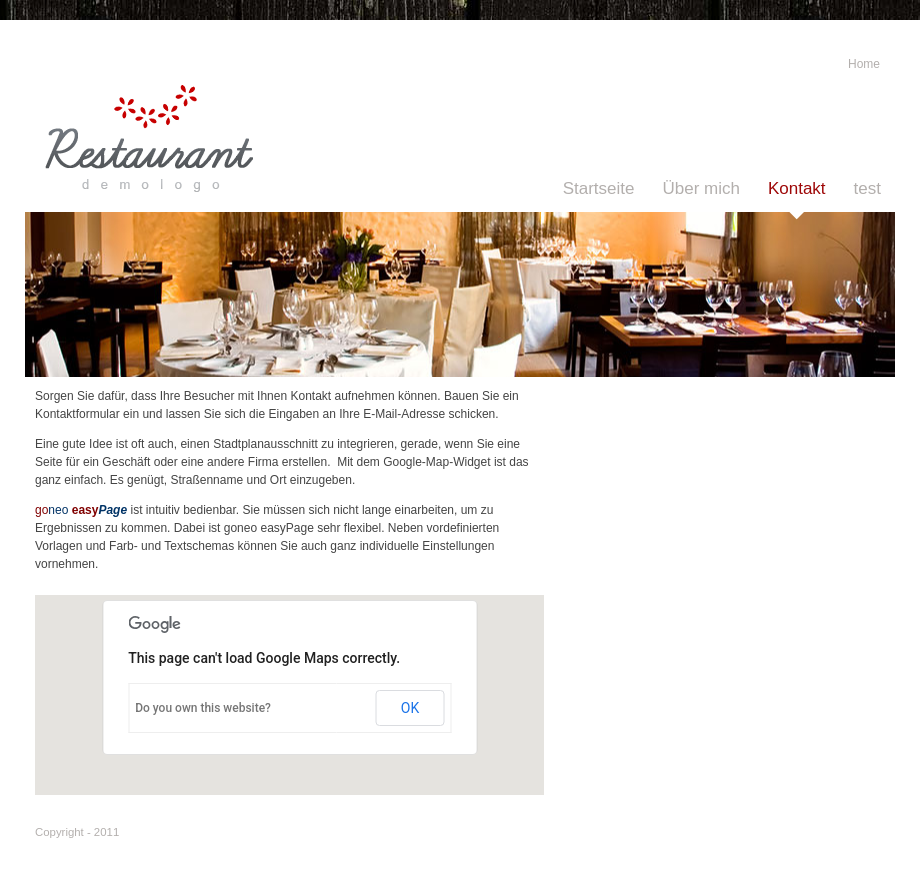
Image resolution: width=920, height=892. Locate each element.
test (867, 188)
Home (864, 64)
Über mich (700, 188)
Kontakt (797, 188)
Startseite (599, 188)
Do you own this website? (203, 708)
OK (410, 708)
